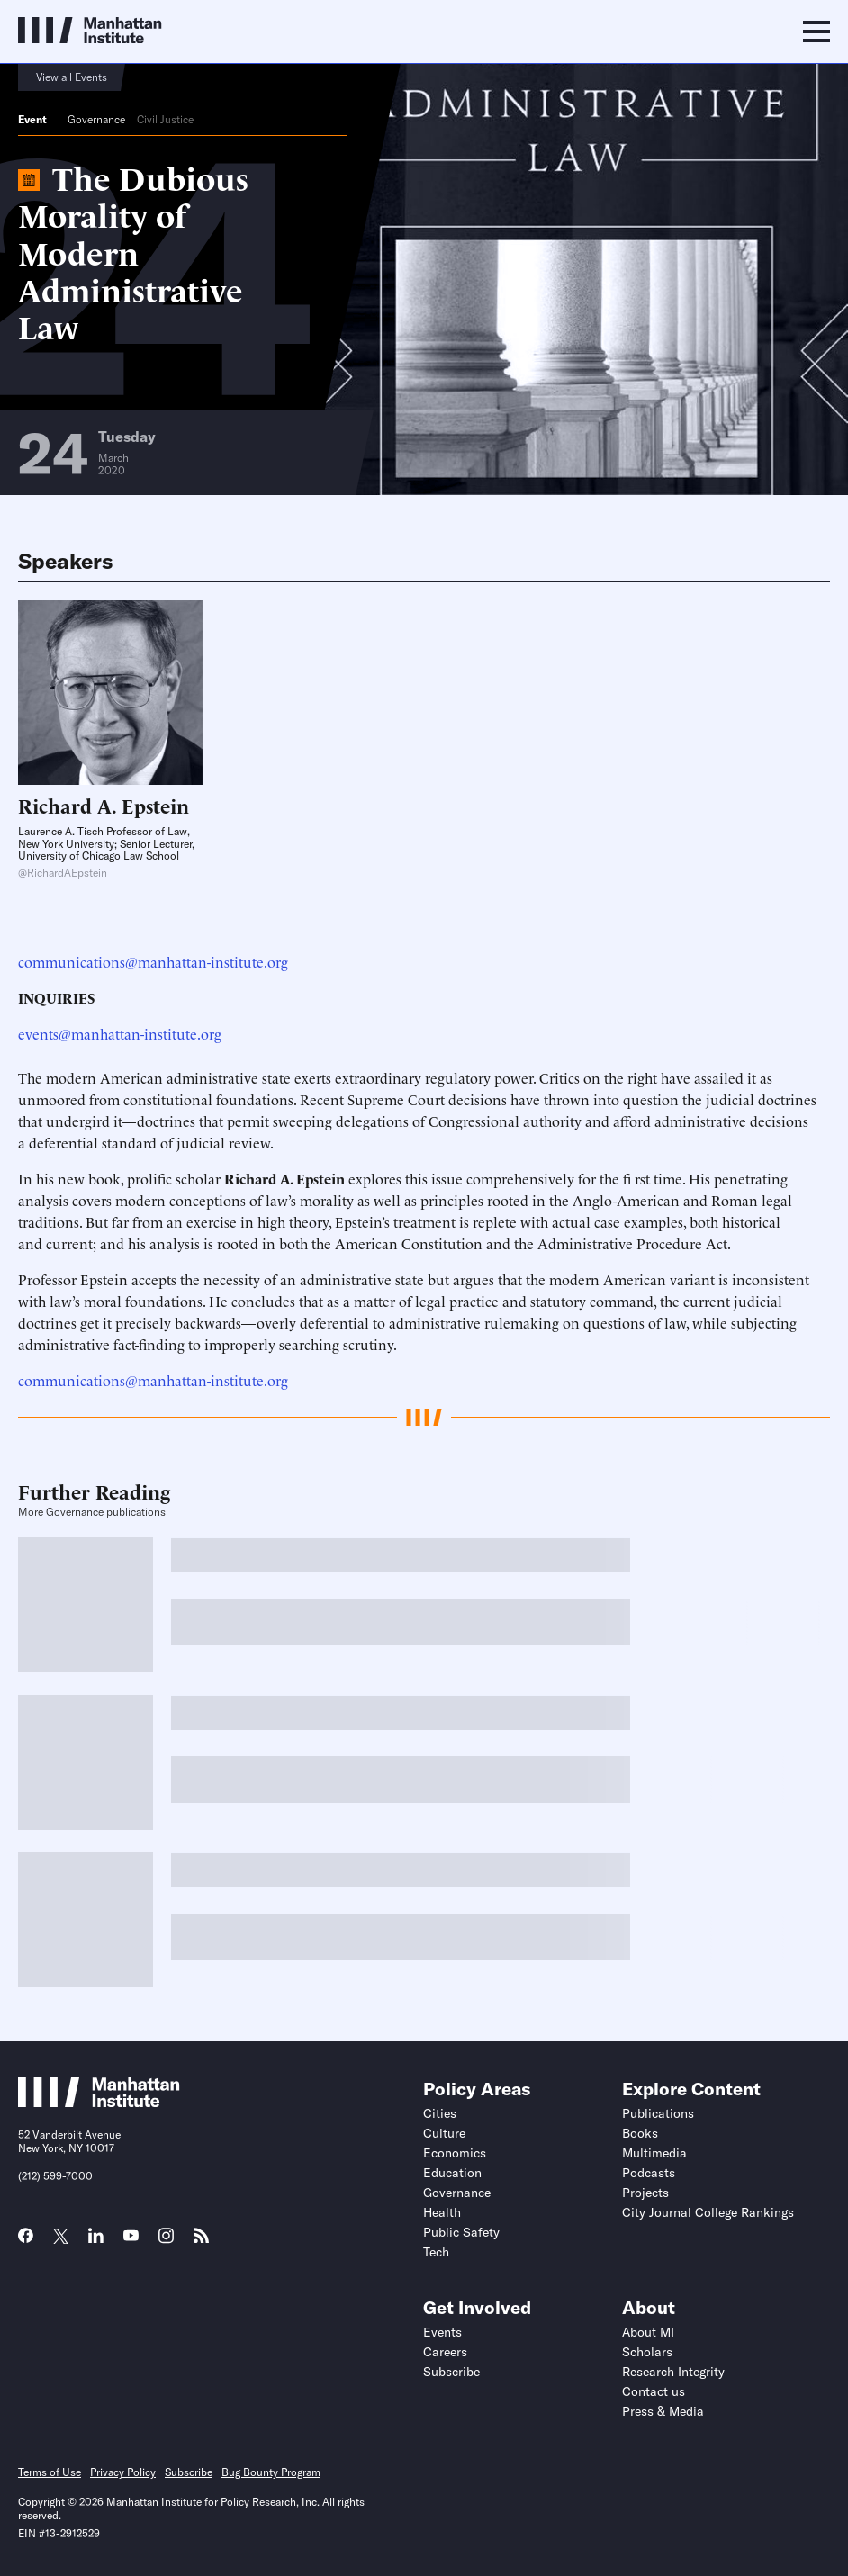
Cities (439, 2113)
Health (442, 2212)
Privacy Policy (123, 2472)
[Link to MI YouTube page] (131, 2237)
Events (442, 2332)
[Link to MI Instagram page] (166, 2242)
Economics (454, 2153)
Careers (445, 2352)
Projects (645, 2192)
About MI (648, 2332)
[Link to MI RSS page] (201, 2241)
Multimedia (654, 2153)
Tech (436, 2252)
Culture (444, 2133)
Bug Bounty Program (270, 2472)
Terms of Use (49, 2472)
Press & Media (663, 2411)
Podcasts (648, 2173)
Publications (658, 2113)
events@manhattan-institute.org (119, 1033)
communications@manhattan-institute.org (153, 961)
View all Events (71, 77)
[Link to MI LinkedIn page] (96, 2241)
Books (640, 2133)
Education (452, 2173)
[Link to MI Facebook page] (25, 2241)
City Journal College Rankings (708, 2212)
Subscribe (451, 2372)
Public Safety (461, 2232)
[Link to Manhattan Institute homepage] (99, 2102)
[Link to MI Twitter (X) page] (60, 2237)
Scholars (647, 2352)
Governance (96, 119)
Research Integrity (673, 2372)
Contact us (653, 2391)
